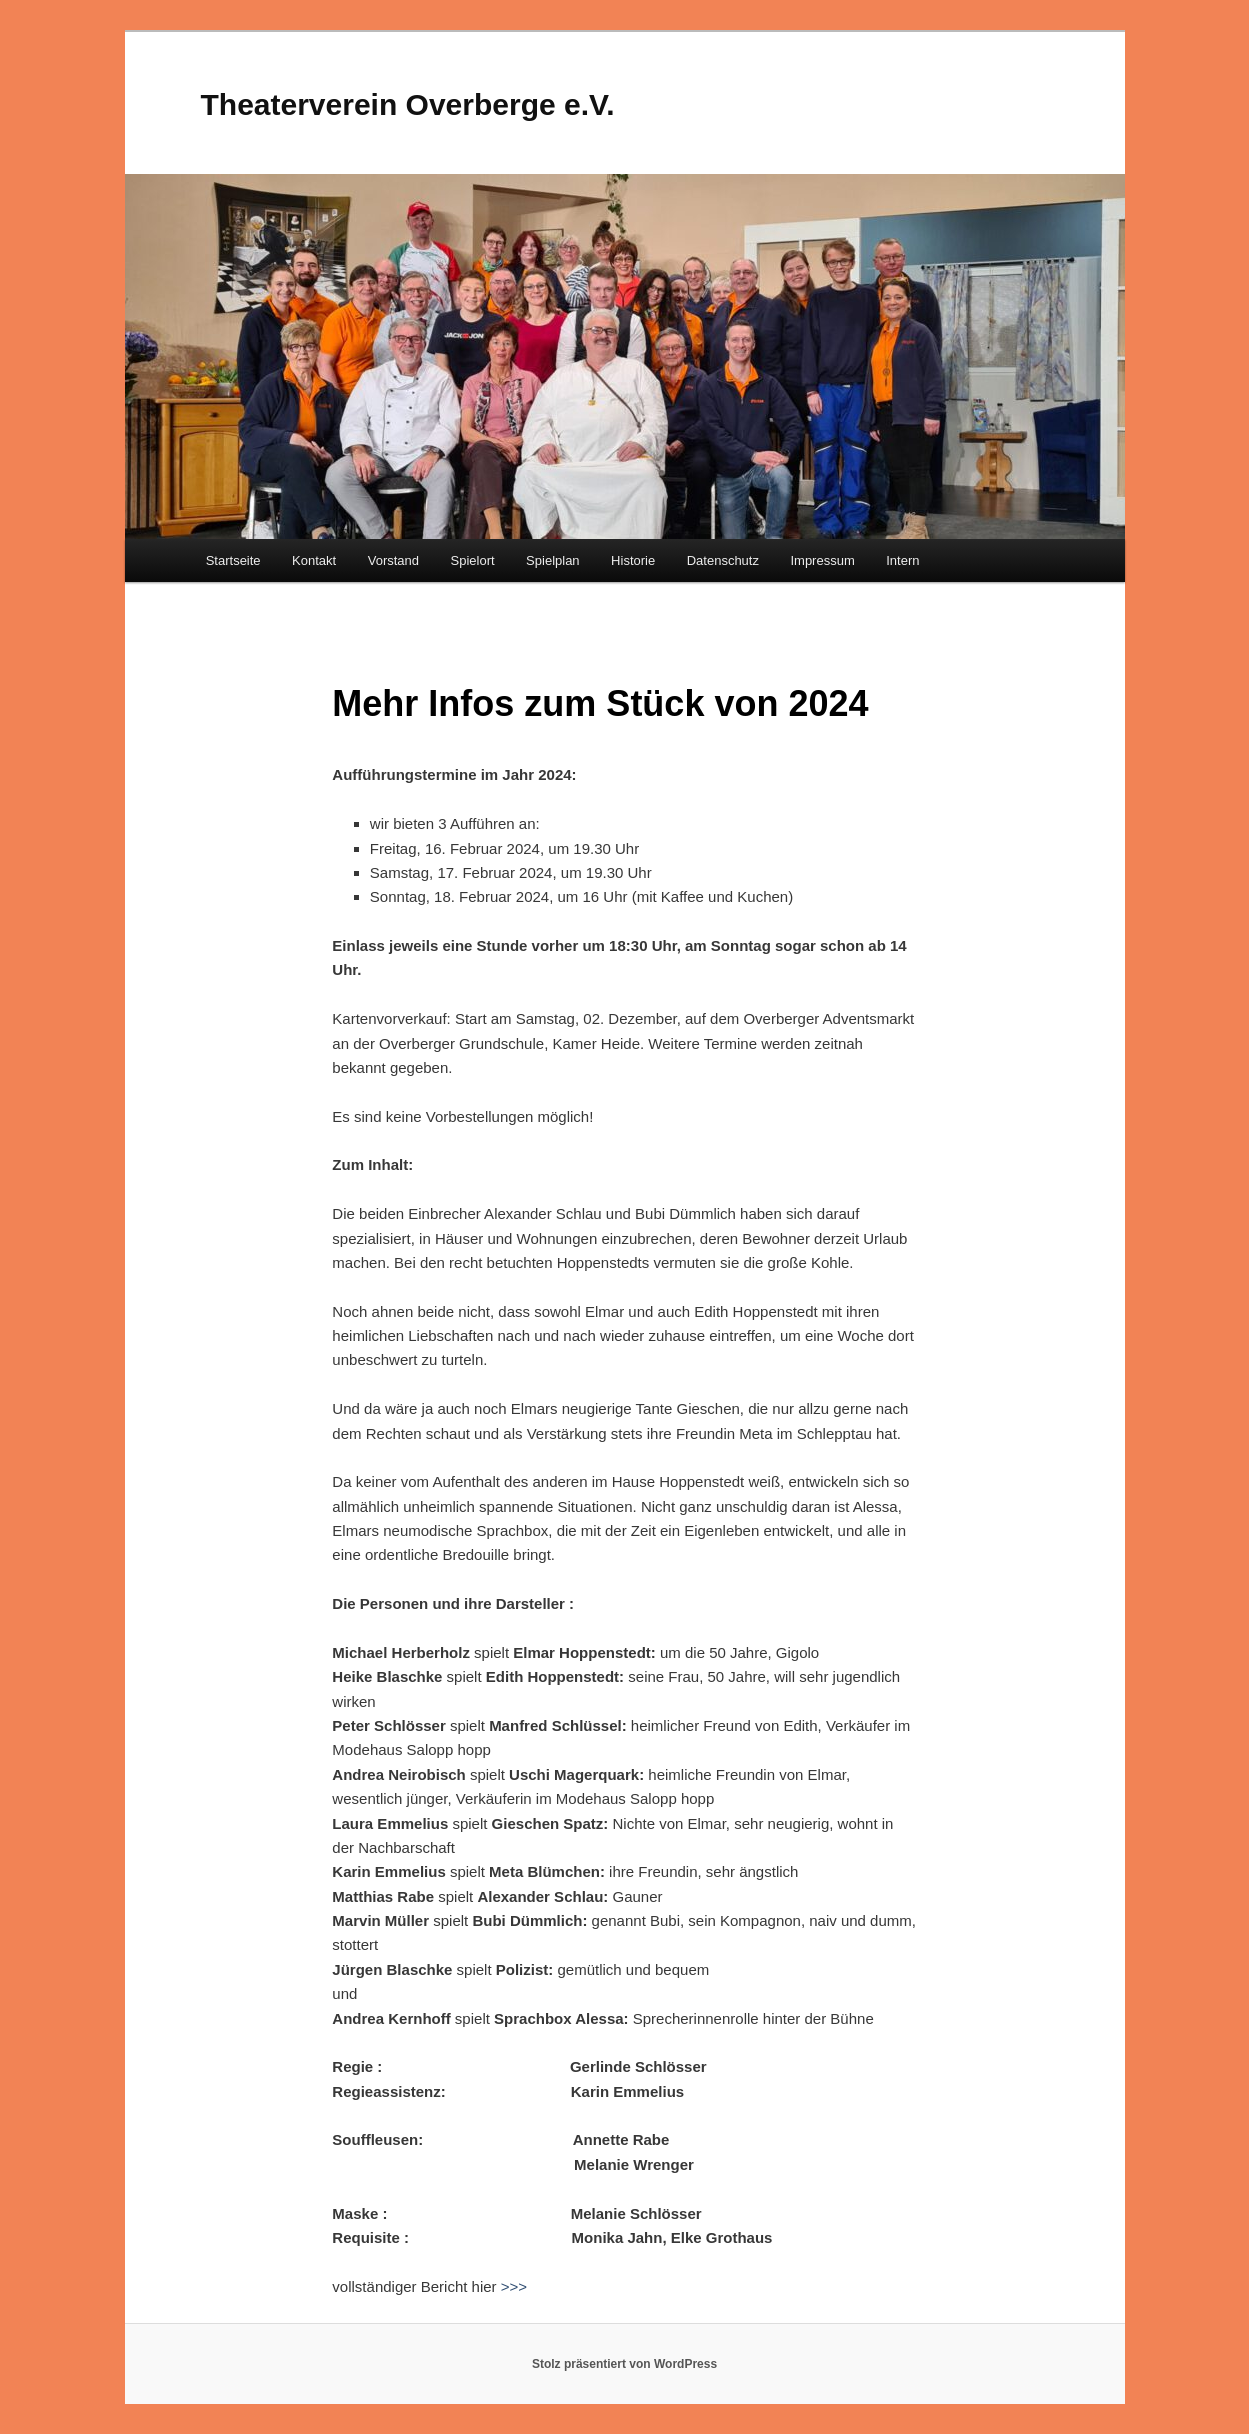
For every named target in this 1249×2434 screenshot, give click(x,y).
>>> (514, 2286)
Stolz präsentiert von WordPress (624, 2364)
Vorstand (393, 560)
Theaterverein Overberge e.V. (408, 104)
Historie (633, 560)
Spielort (473, 560)
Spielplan (553, 560)
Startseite (233, 560)
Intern (902, 560)
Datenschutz (723, 560)
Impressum (822, 560)
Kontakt (314, 560)
